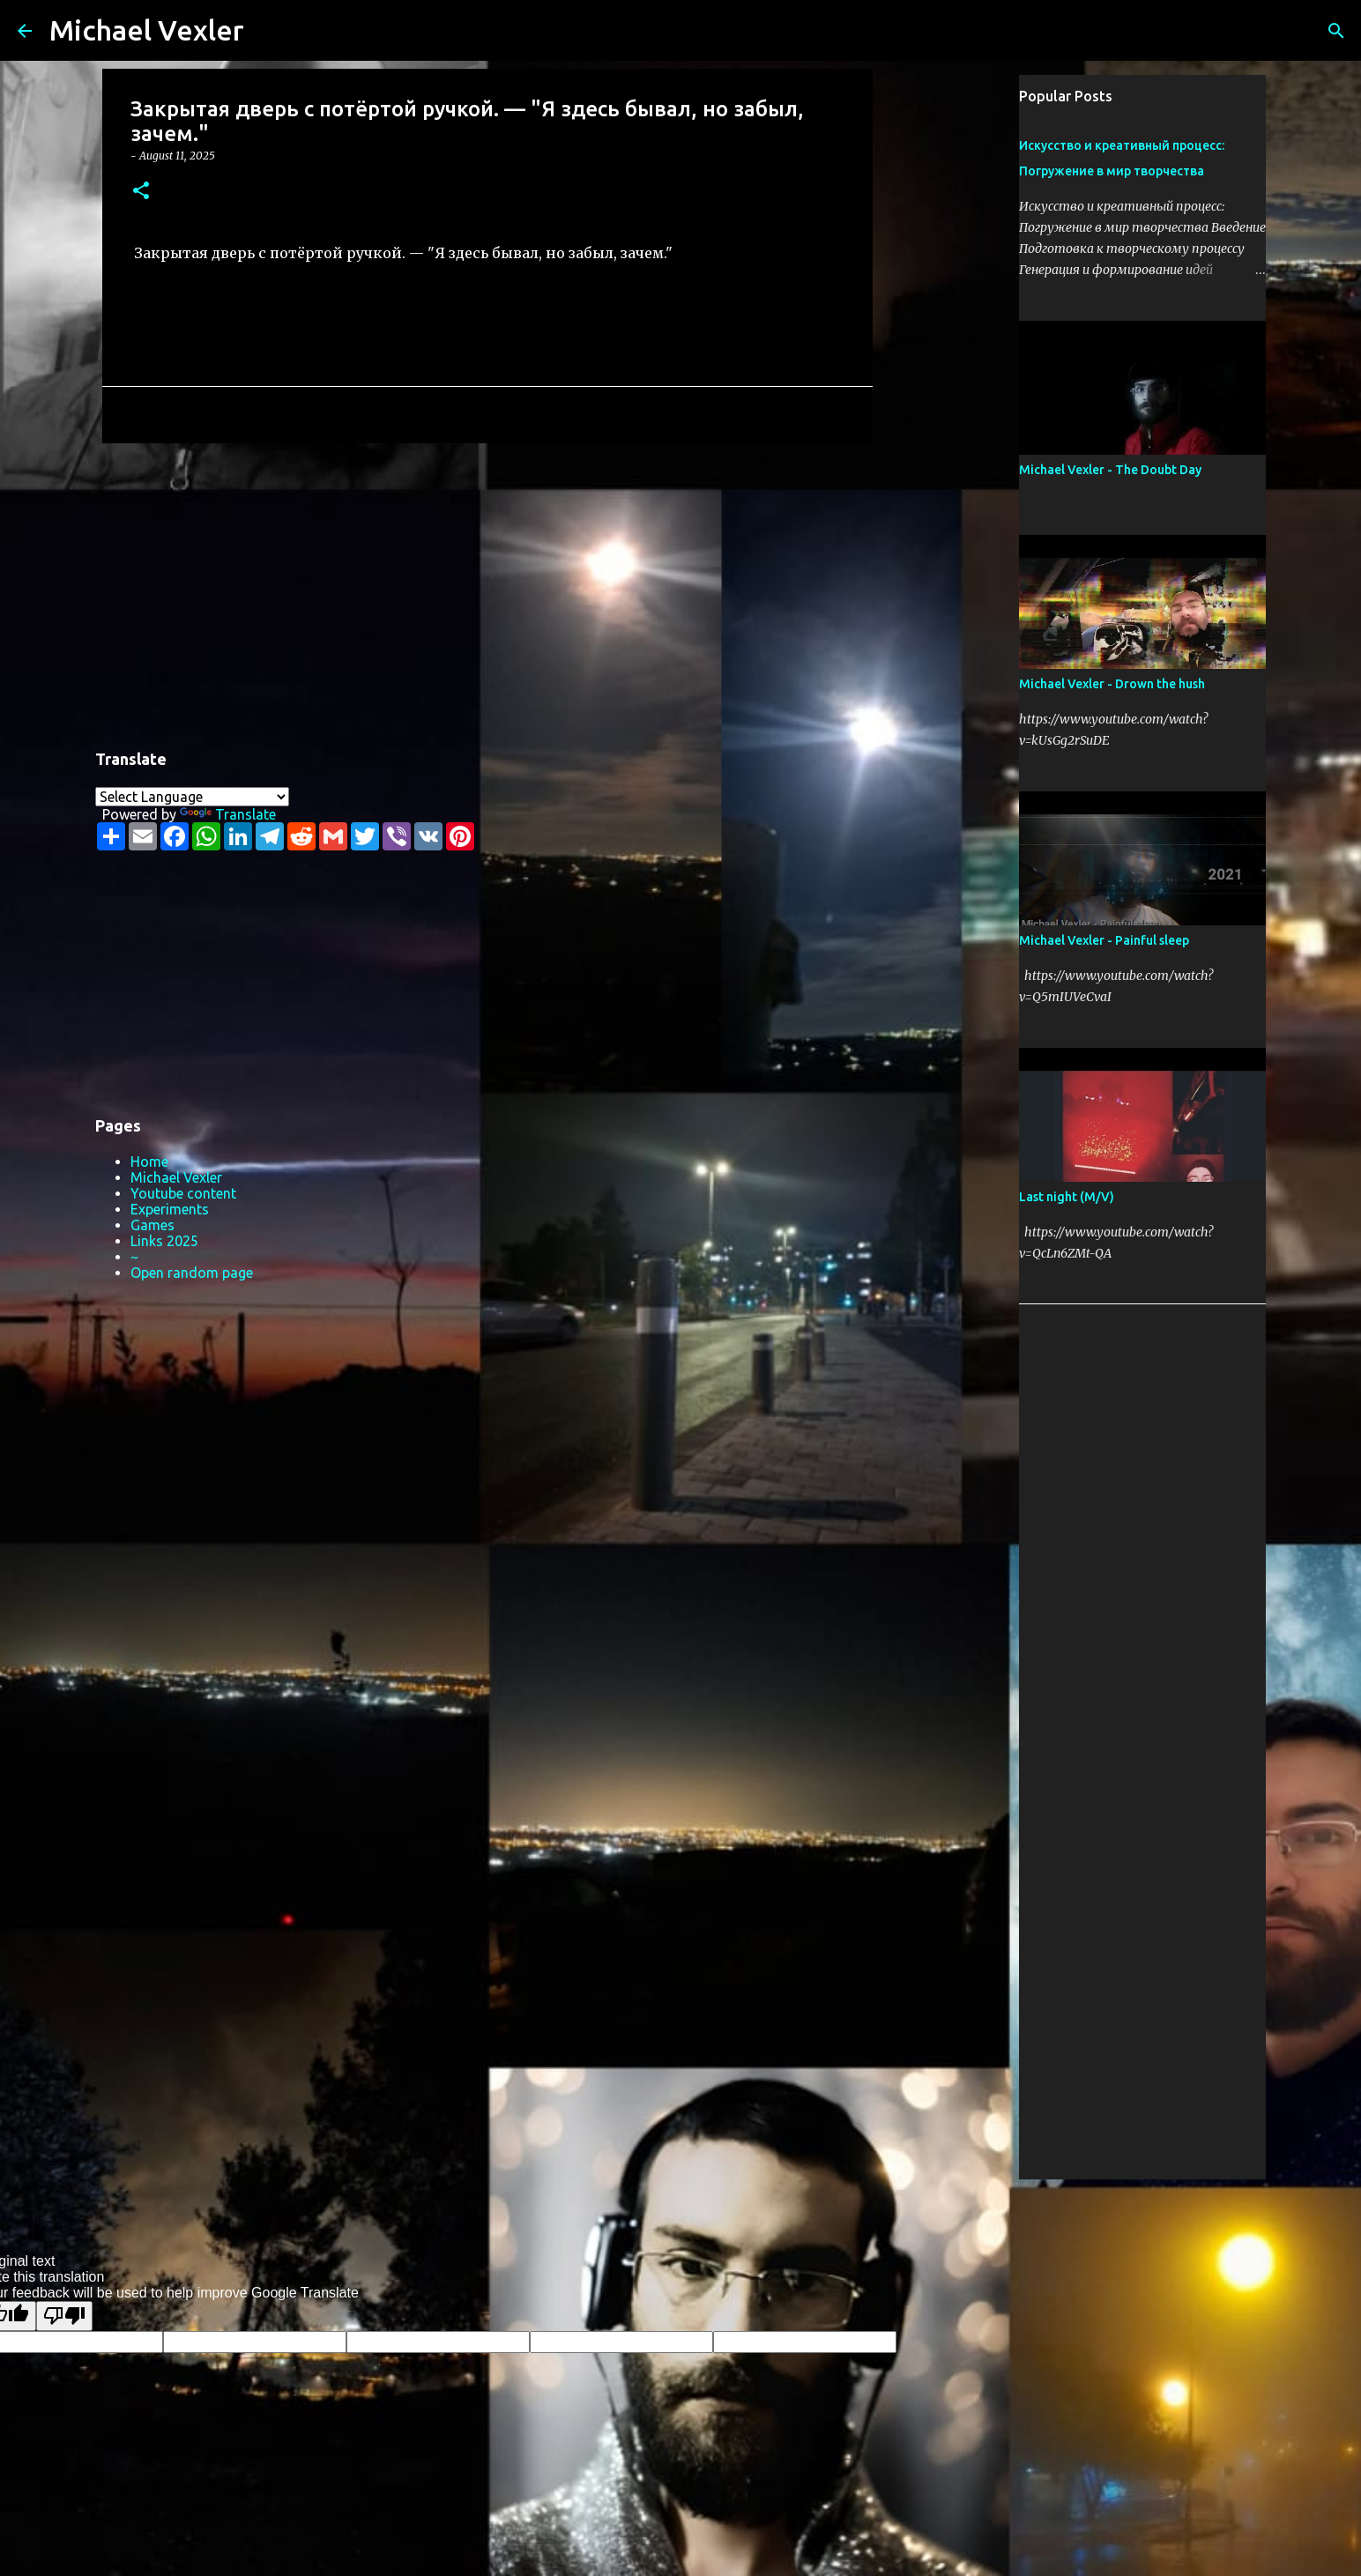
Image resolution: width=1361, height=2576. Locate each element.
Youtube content (183, 1193)
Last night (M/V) (1066, 1197)
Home (149, 1161)
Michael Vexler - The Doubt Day (1110, 470)
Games (152, 1225)
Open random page (191, 1273)
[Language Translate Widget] (192, 796)
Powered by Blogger (680, 2204)
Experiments (169, 1209)
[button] (141, 192)
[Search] (268, 31)
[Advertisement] (487, 593)
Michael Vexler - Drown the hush (1112, 684)
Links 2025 (164, 1241)
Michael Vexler (146, 30)
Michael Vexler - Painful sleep (1104, 940)
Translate (228, 814)
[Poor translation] (64, 2316)
